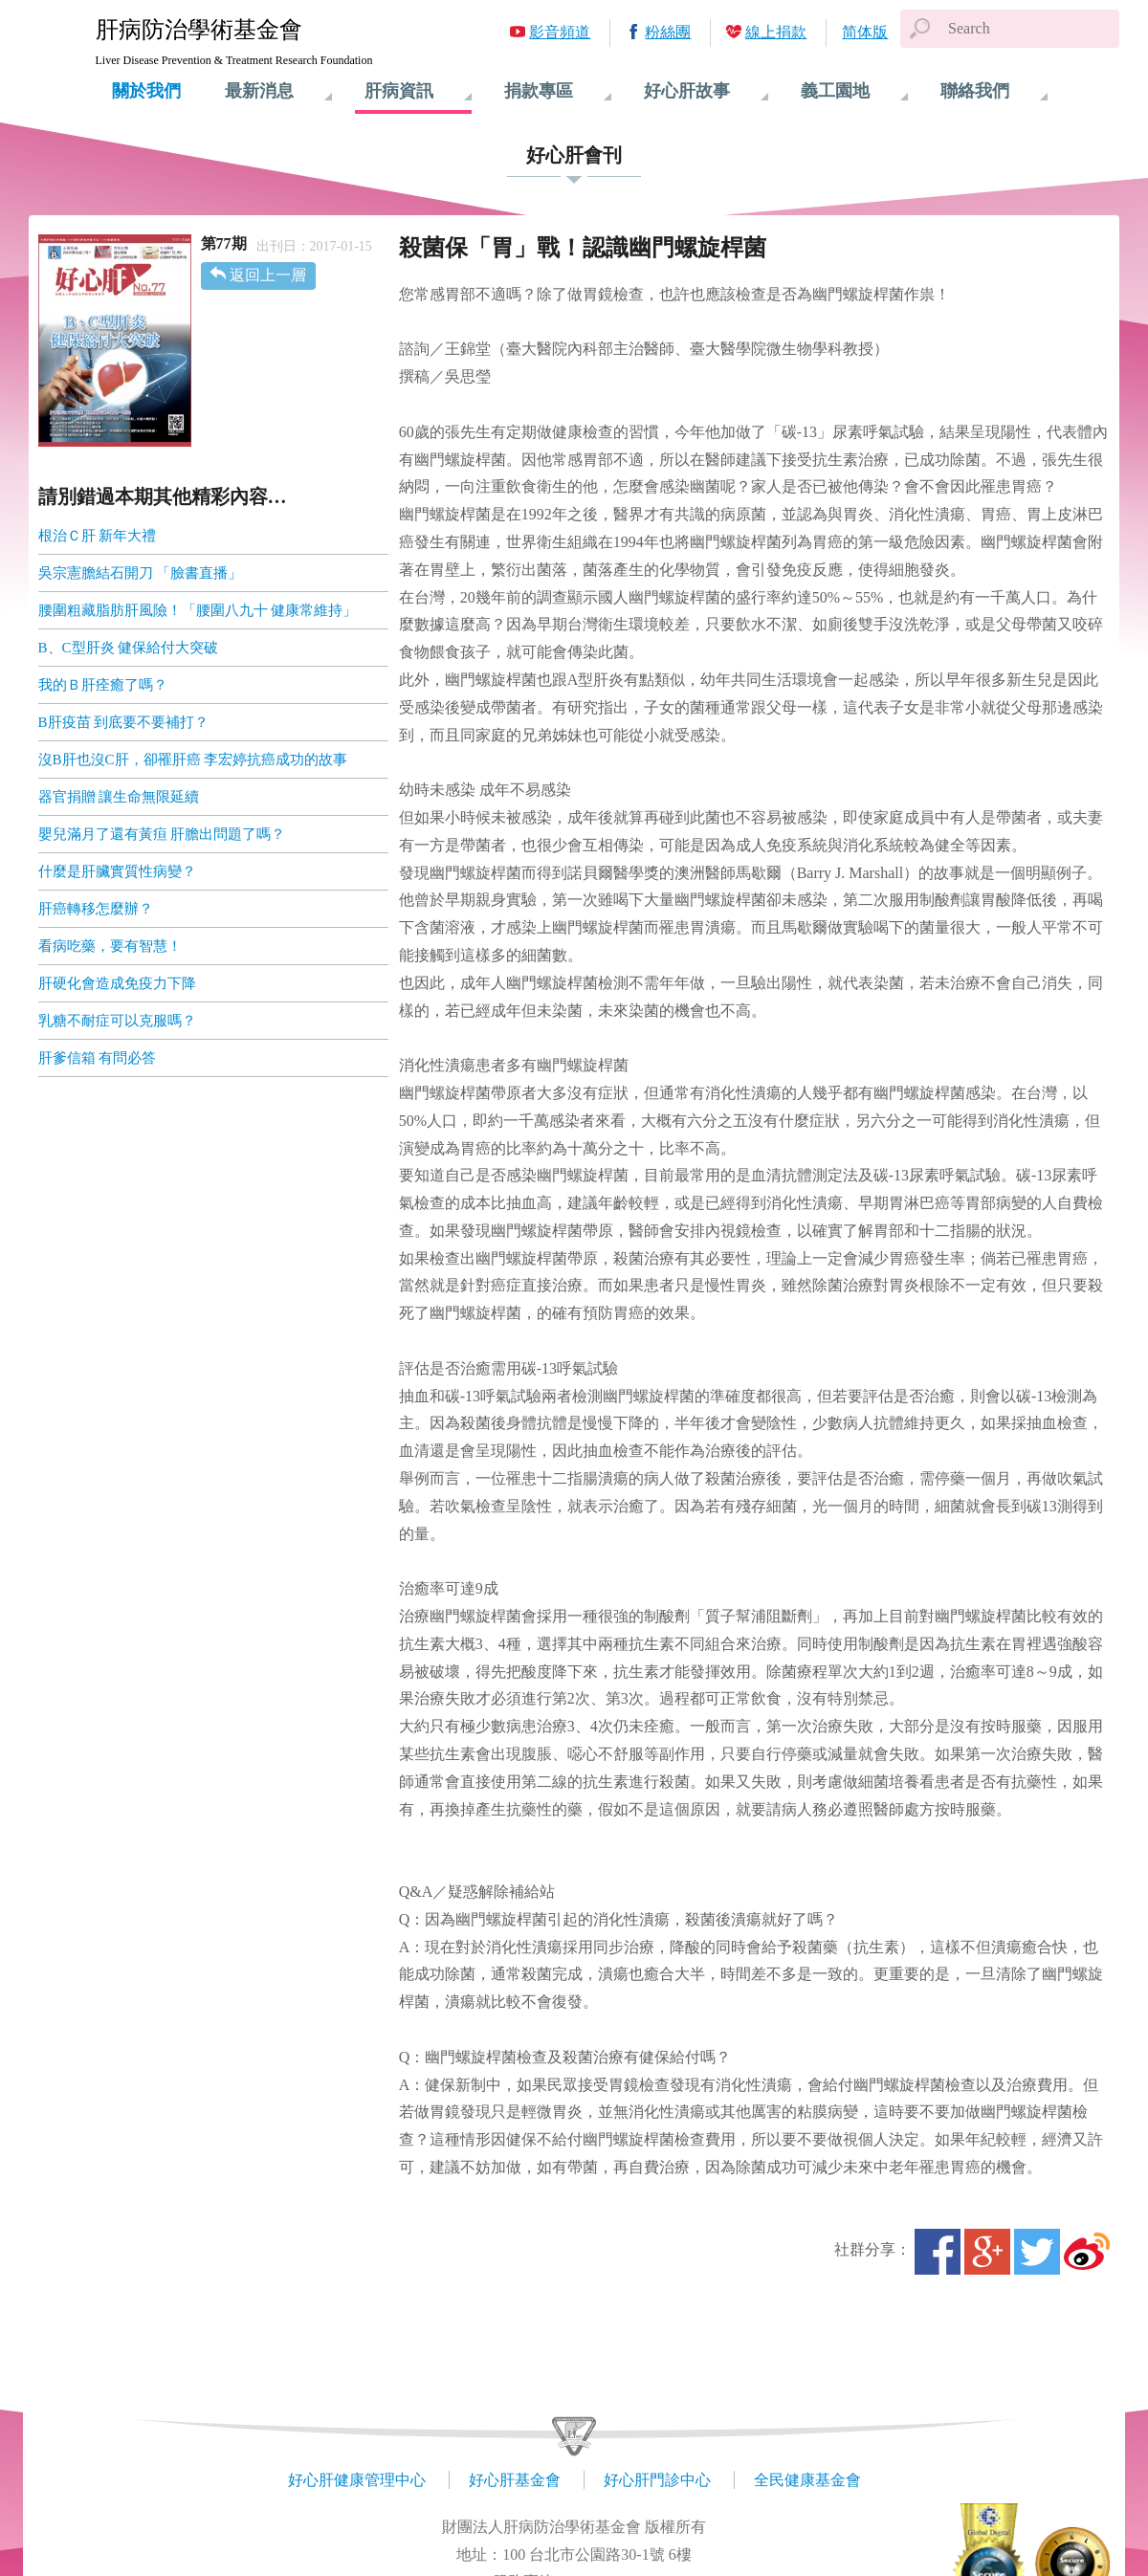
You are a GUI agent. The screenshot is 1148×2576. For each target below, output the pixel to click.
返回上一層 (268, 275)
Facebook (937, 2252)
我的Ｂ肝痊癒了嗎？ (102, 685)
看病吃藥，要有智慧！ (110, 946)
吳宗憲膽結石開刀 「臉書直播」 (140, 573)
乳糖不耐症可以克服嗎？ (117, 1020)
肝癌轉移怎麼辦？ (95, 908)
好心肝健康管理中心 (357, 2480)
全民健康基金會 (807, 2480)
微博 (1087, 2252)
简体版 (865, 32)
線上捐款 (775, 32)
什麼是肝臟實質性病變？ (117, 871)
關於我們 (146, 90)
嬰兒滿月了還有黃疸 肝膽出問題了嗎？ (162, 834)
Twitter (1037, 2252)
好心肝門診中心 (657, 2480)
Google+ (987, 2252)
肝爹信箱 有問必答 (97, 1058)
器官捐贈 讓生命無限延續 (119, 796)
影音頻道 (559, 32)
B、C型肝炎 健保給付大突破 (128, 647)
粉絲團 (668, 32)
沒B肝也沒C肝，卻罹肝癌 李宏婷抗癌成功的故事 (193, 759)
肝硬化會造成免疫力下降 (117, 983)
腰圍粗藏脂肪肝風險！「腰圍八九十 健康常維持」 (198, 610)
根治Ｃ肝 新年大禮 (97, 535)
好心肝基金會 (515, 2480)
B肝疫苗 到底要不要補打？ (124, 722)
